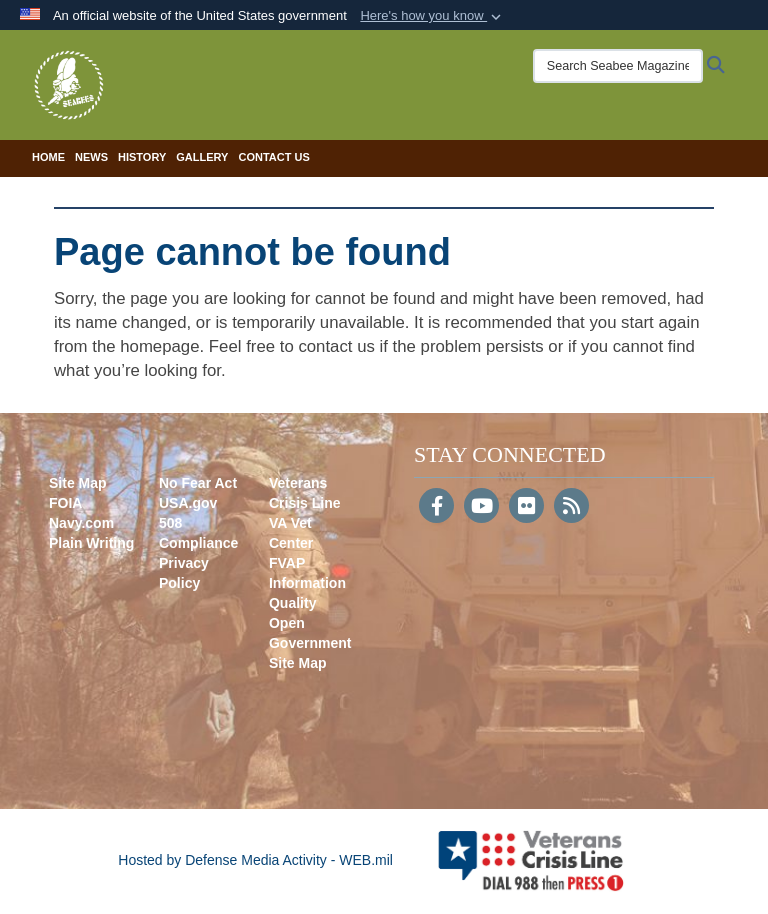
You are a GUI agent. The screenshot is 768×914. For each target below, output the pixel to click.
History (142, 157)
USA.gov (188, 503)
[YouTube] (481, 508)
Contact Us (273, 157)
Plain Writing (91, 543)
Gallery (202, 157)
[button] (432, 16)
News (91, 157)
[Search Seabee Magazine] (618, 66)
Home (48, 157)
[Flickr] (526, 508)
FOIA (65, 503)
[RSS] (571, 508)
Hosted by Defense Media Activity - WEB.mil (255, 860)
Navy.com (81, 523)
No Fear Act (198, 483)
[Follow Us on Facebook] (436, 508)
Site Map (78, 483)
